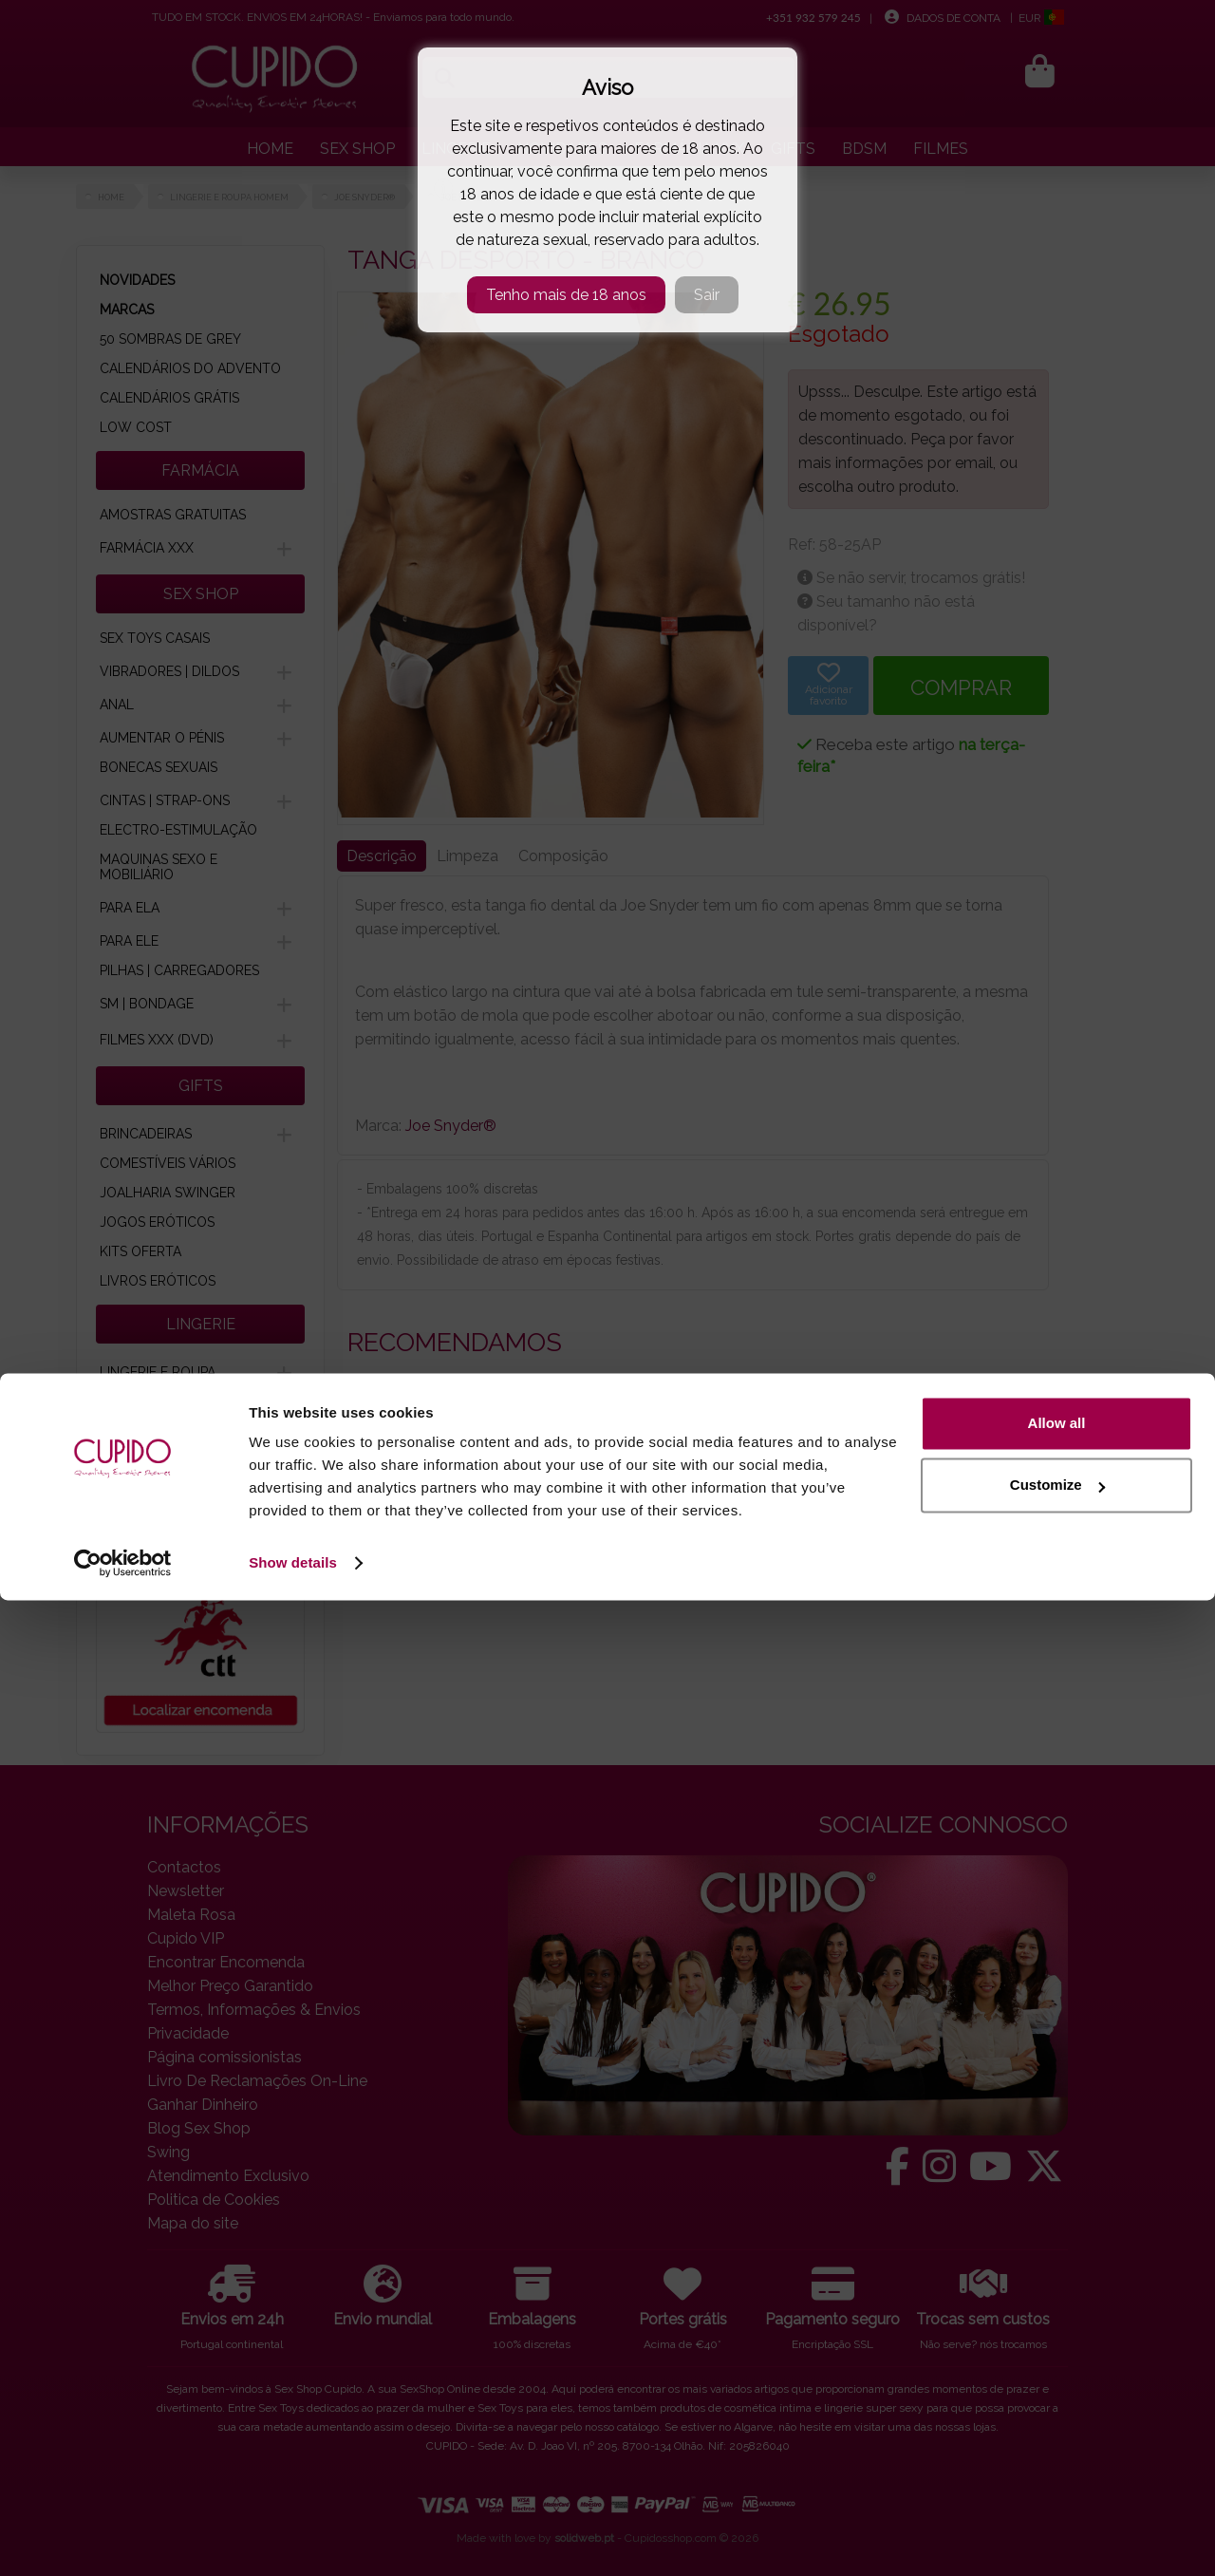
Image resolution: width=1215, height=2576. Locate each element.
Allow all (1057, 2399)
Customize (1057, 2461)
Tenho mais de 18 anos (566, 295)
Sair (707, 295)
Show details (293, 2538)
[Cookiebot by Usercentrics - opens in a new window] (123, 2539)
